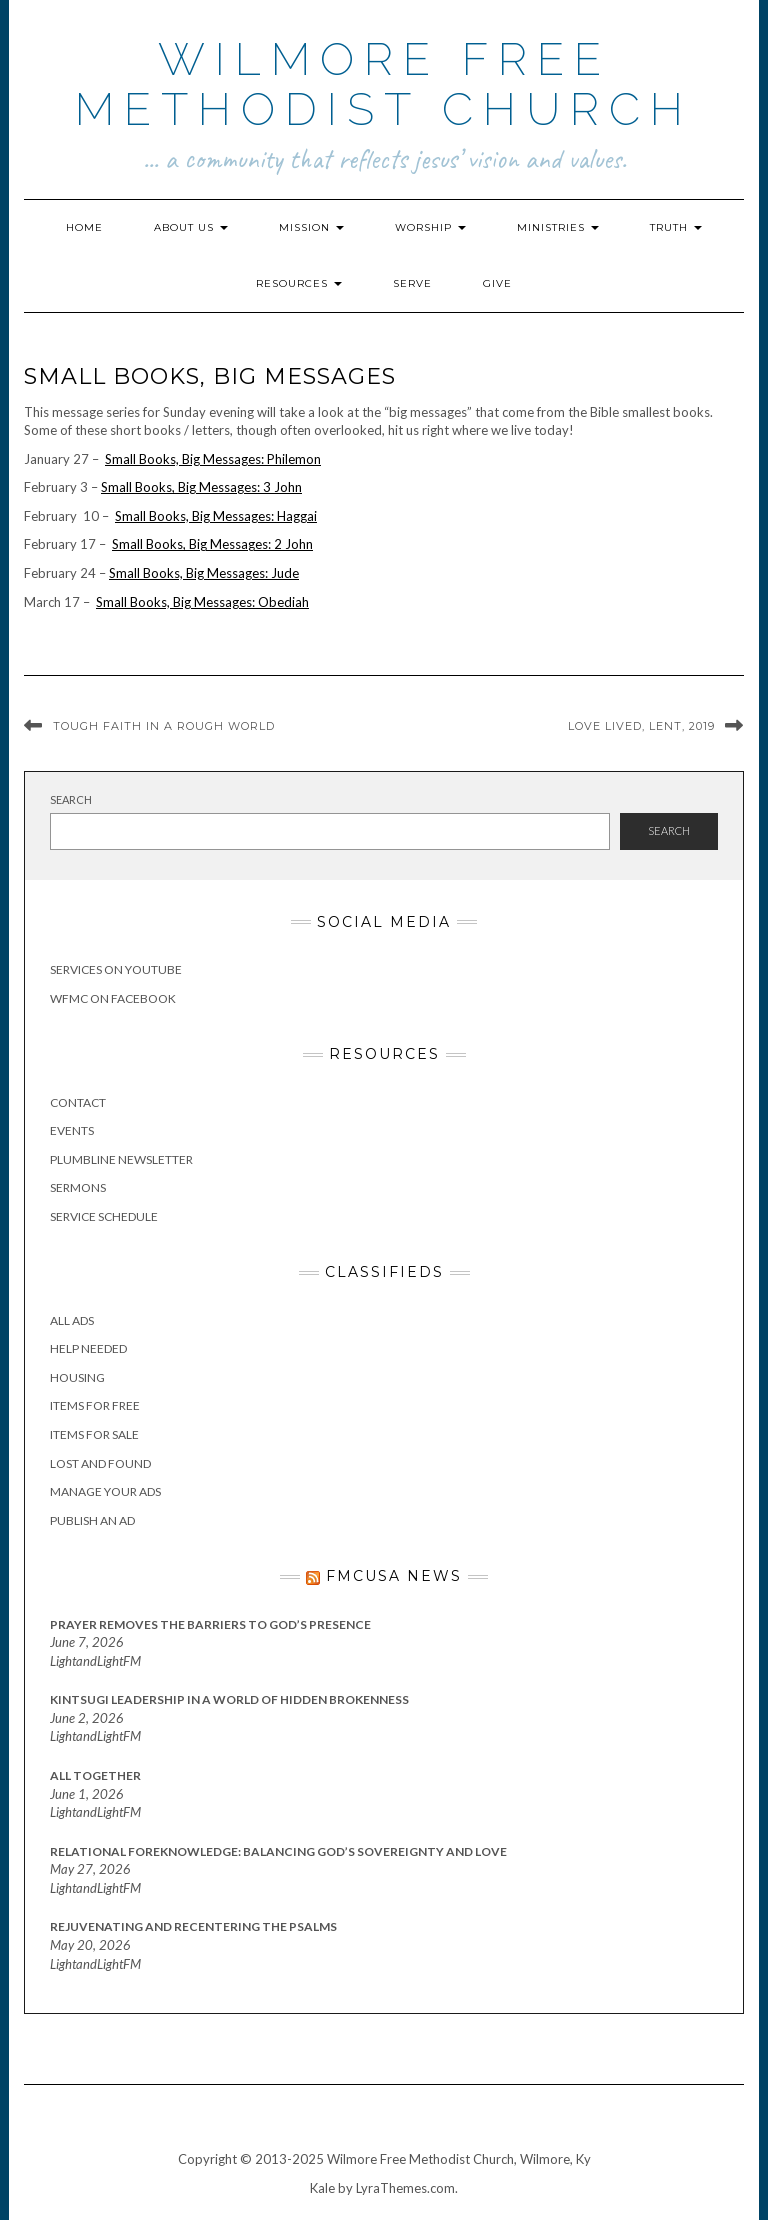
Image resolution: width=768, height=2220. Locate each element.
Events (72, 1130)
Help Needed (88, 1348)
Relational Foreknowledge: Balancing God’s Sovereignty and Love (278, 1851)
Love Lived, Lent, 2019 (641, 726)
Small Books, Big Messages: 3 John (201, 487)
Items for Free (95, 1405)
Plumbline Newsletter (121, 1159)
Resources (299, 283)
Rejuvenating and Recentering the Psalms (193, 1926)
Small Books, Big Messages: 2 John (212, 544)
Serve (412, 283)
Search (71, 799)
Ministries (558, 227)
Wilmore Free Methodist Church (384, 84)
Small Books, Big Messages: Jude (204, 573)
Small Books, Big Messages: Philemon (213, 459)
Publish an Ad (92, 1520)
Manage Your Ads (105, 1491)
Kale (322, 2188)
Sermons (78, 1187)
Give (497, 283)
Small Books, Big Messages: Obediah (202, 602)
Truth (676, 227)
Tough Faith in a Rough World (164, 726)
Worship (430, 227)
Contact (78, 1102)
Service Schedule (104, 1216)
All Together (95, 1775)
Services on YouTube (116, 969)
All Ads (72, 1320)
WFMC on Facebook (113, 998)
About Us (191, 227)
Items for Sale (94, 1434)
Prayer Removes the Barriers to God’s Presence (210, 1624)
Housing (77, 1377)
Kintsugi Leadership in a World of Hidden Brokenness (229, 1699)
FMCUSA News (394, 1576)
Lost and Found (100, 1463)
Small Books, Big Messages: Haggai (216, 516)
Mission (311, 227)
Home (84, 227)
